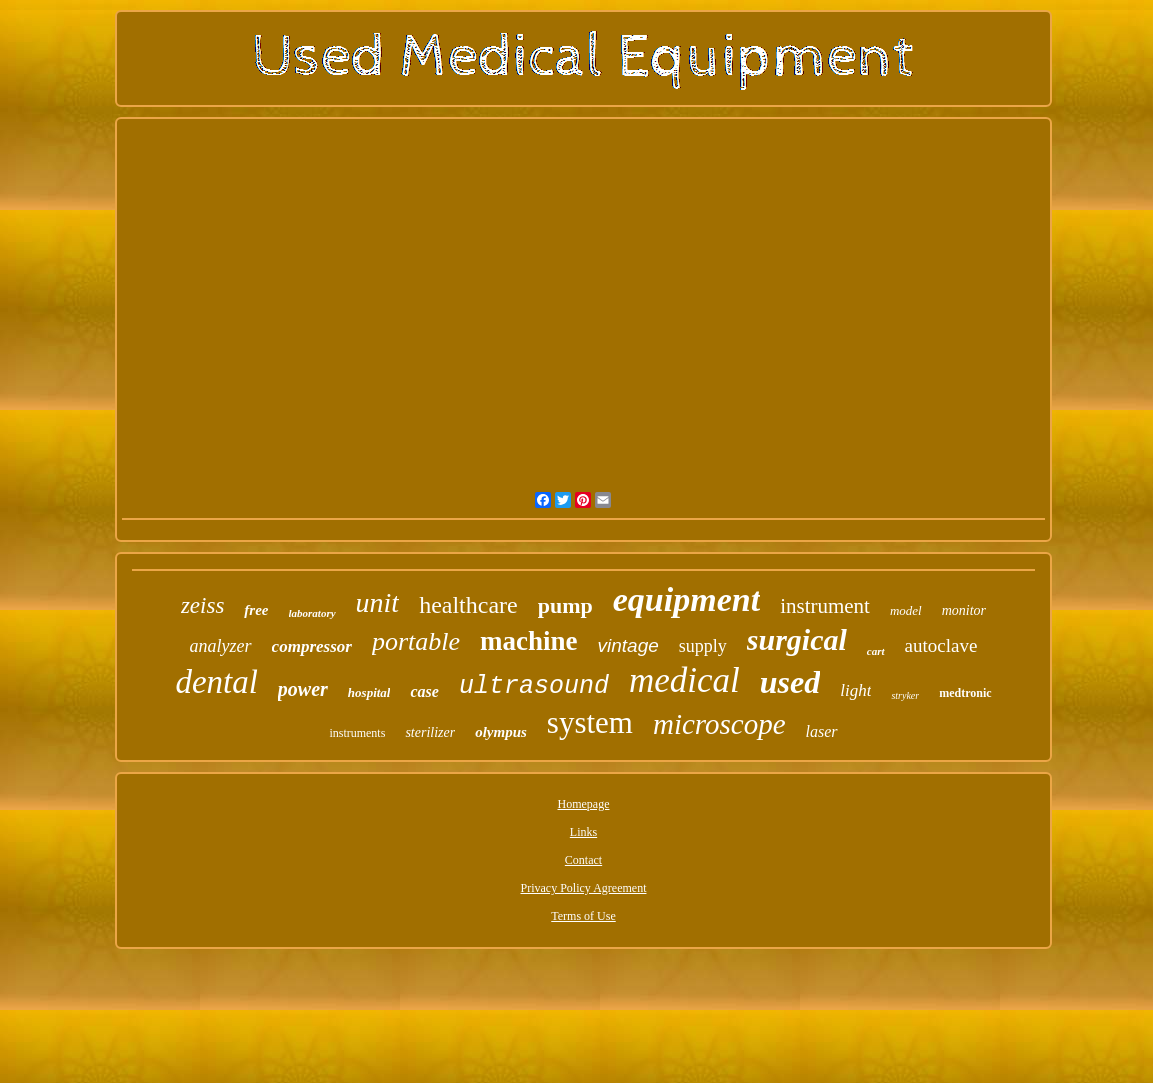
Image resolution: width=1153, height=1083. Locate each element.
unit (378, 602)
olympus (501, 732)
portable (416, 641)
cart (876, 651)
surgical (797, 639)
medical (684, 680)
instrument (825, 606)
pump (565, 605)
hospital (369, 692)
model (906, 610)
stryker (905, 695)
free (256, 610)
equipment (686, 599)
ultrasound (534, 686)
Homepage (584, 804)
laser (822, 731)
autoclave (941, 645)
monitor (964, 610)
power (303, 689)
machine (529, 641)
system (590, 722)
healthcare (468, 605)
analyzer (221, 646)
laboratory (312, 613)
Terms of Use (583, 916)
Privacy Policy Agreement (584, 888)
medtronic (965, 693)
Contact (583, 860)
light (855, 690)
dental (216, 682)
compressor (312, 646)
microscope (719, 724)
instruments (357, 733)
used (790, 682)
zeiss (202, 605)
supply (703, 646)
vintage (628, 645)
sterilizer (430, 732)
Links (583, 832)
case (424, 691)
